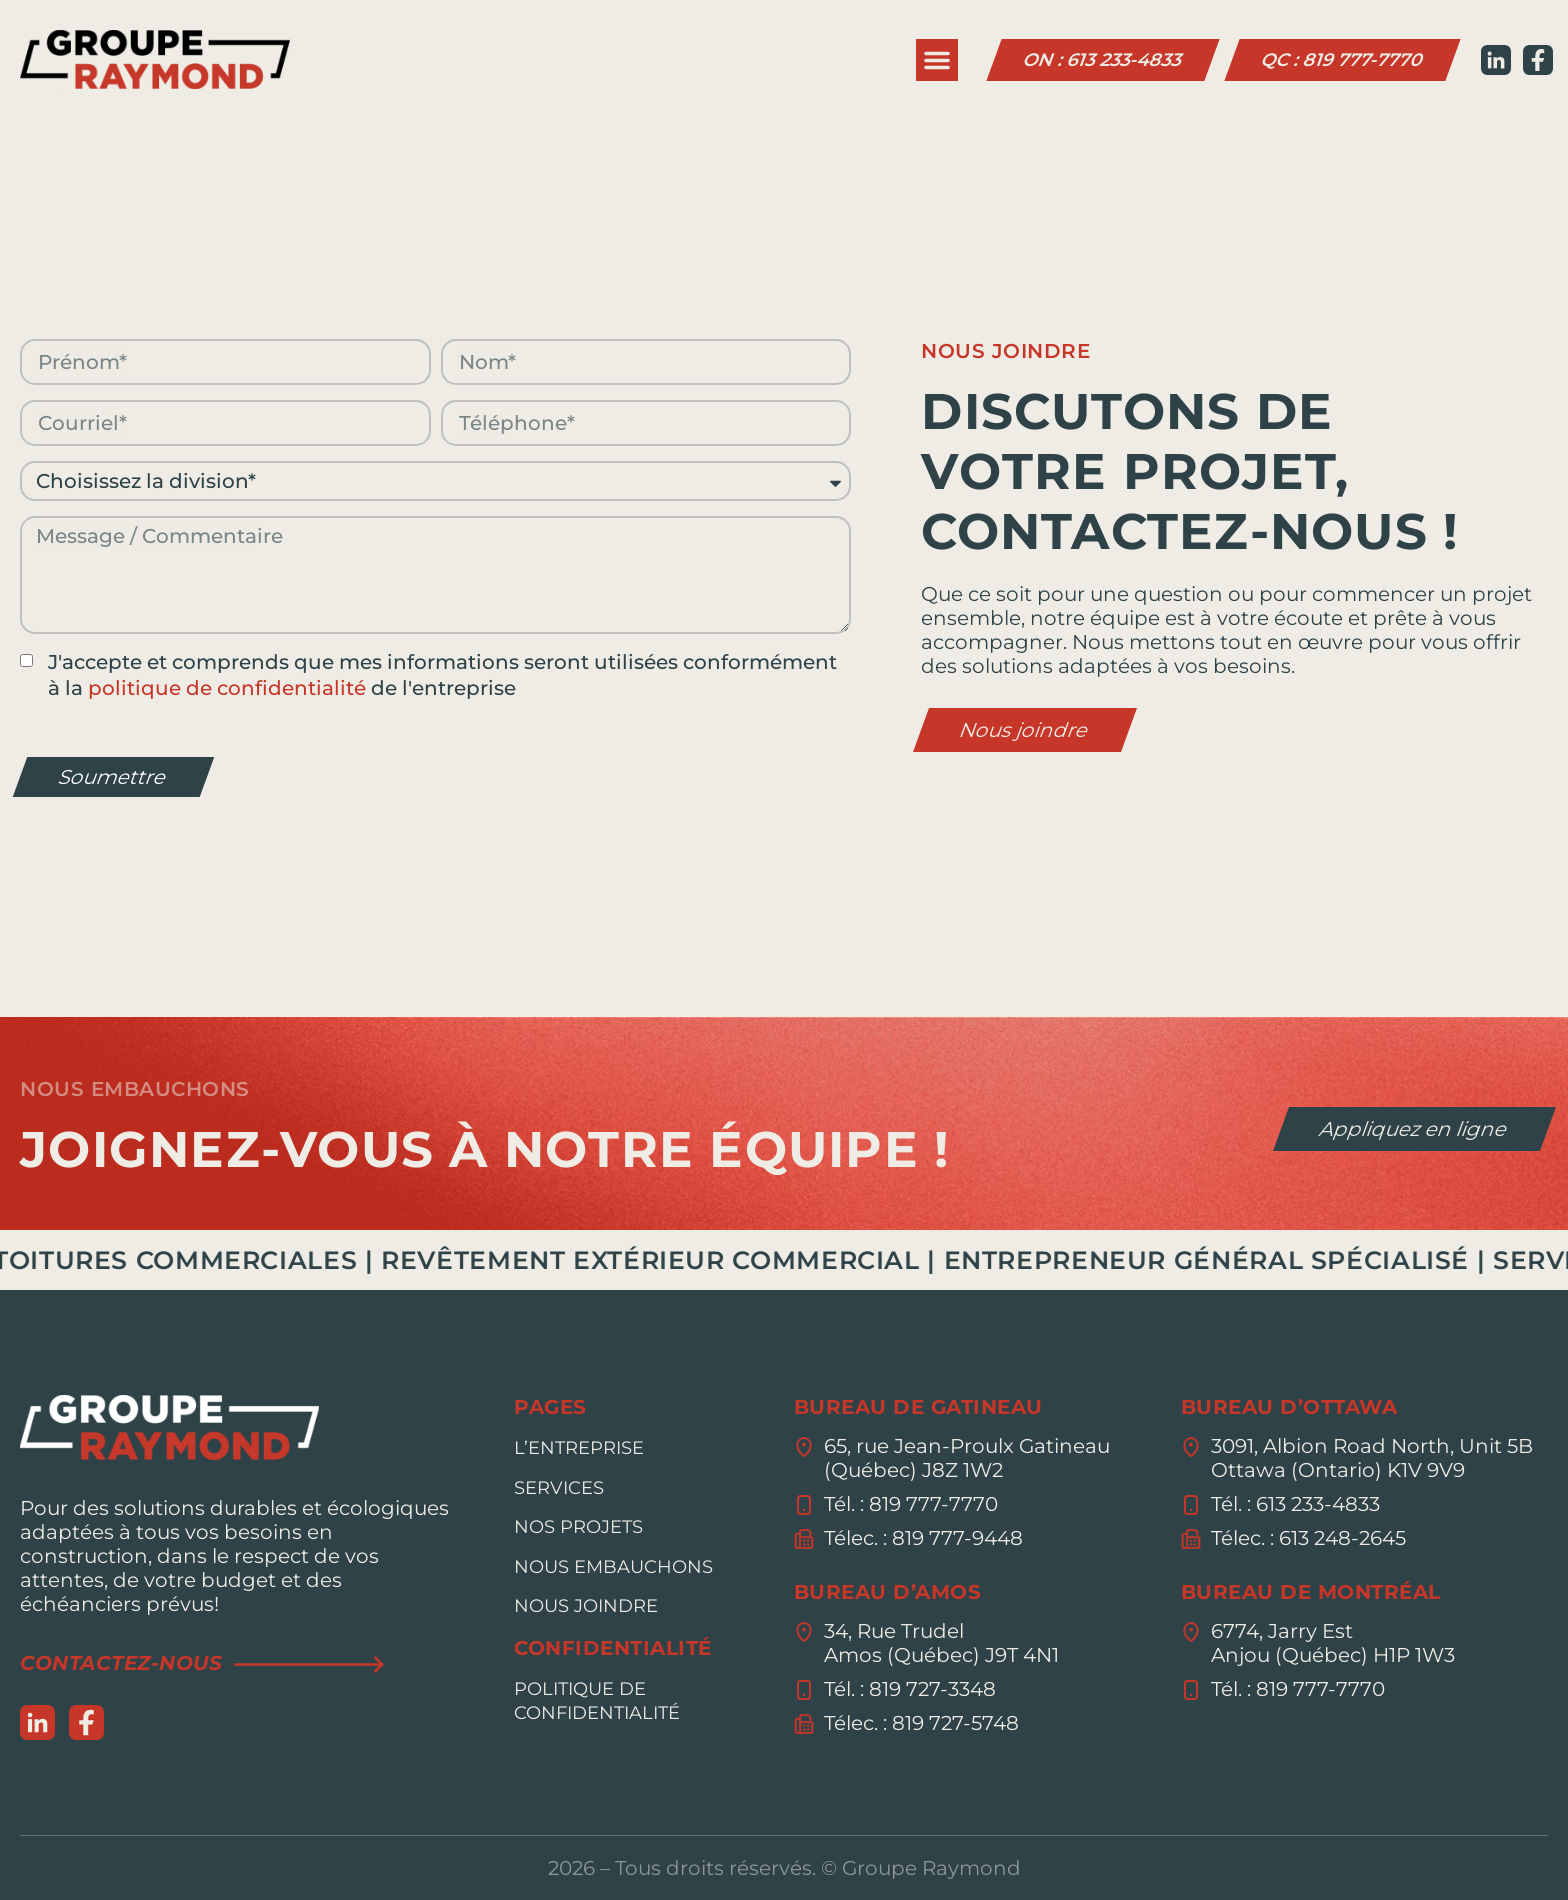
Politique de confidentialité (597, 1700)
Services (559, 1488)
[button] (937, 60)
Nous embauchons (613, 1567)
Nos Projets (578, 1527)
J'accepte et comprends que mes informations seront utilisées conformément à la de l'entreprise (442, 675)
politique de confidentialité (227, 688)
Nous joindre (586, 1606)
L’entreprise (579, 1448)
